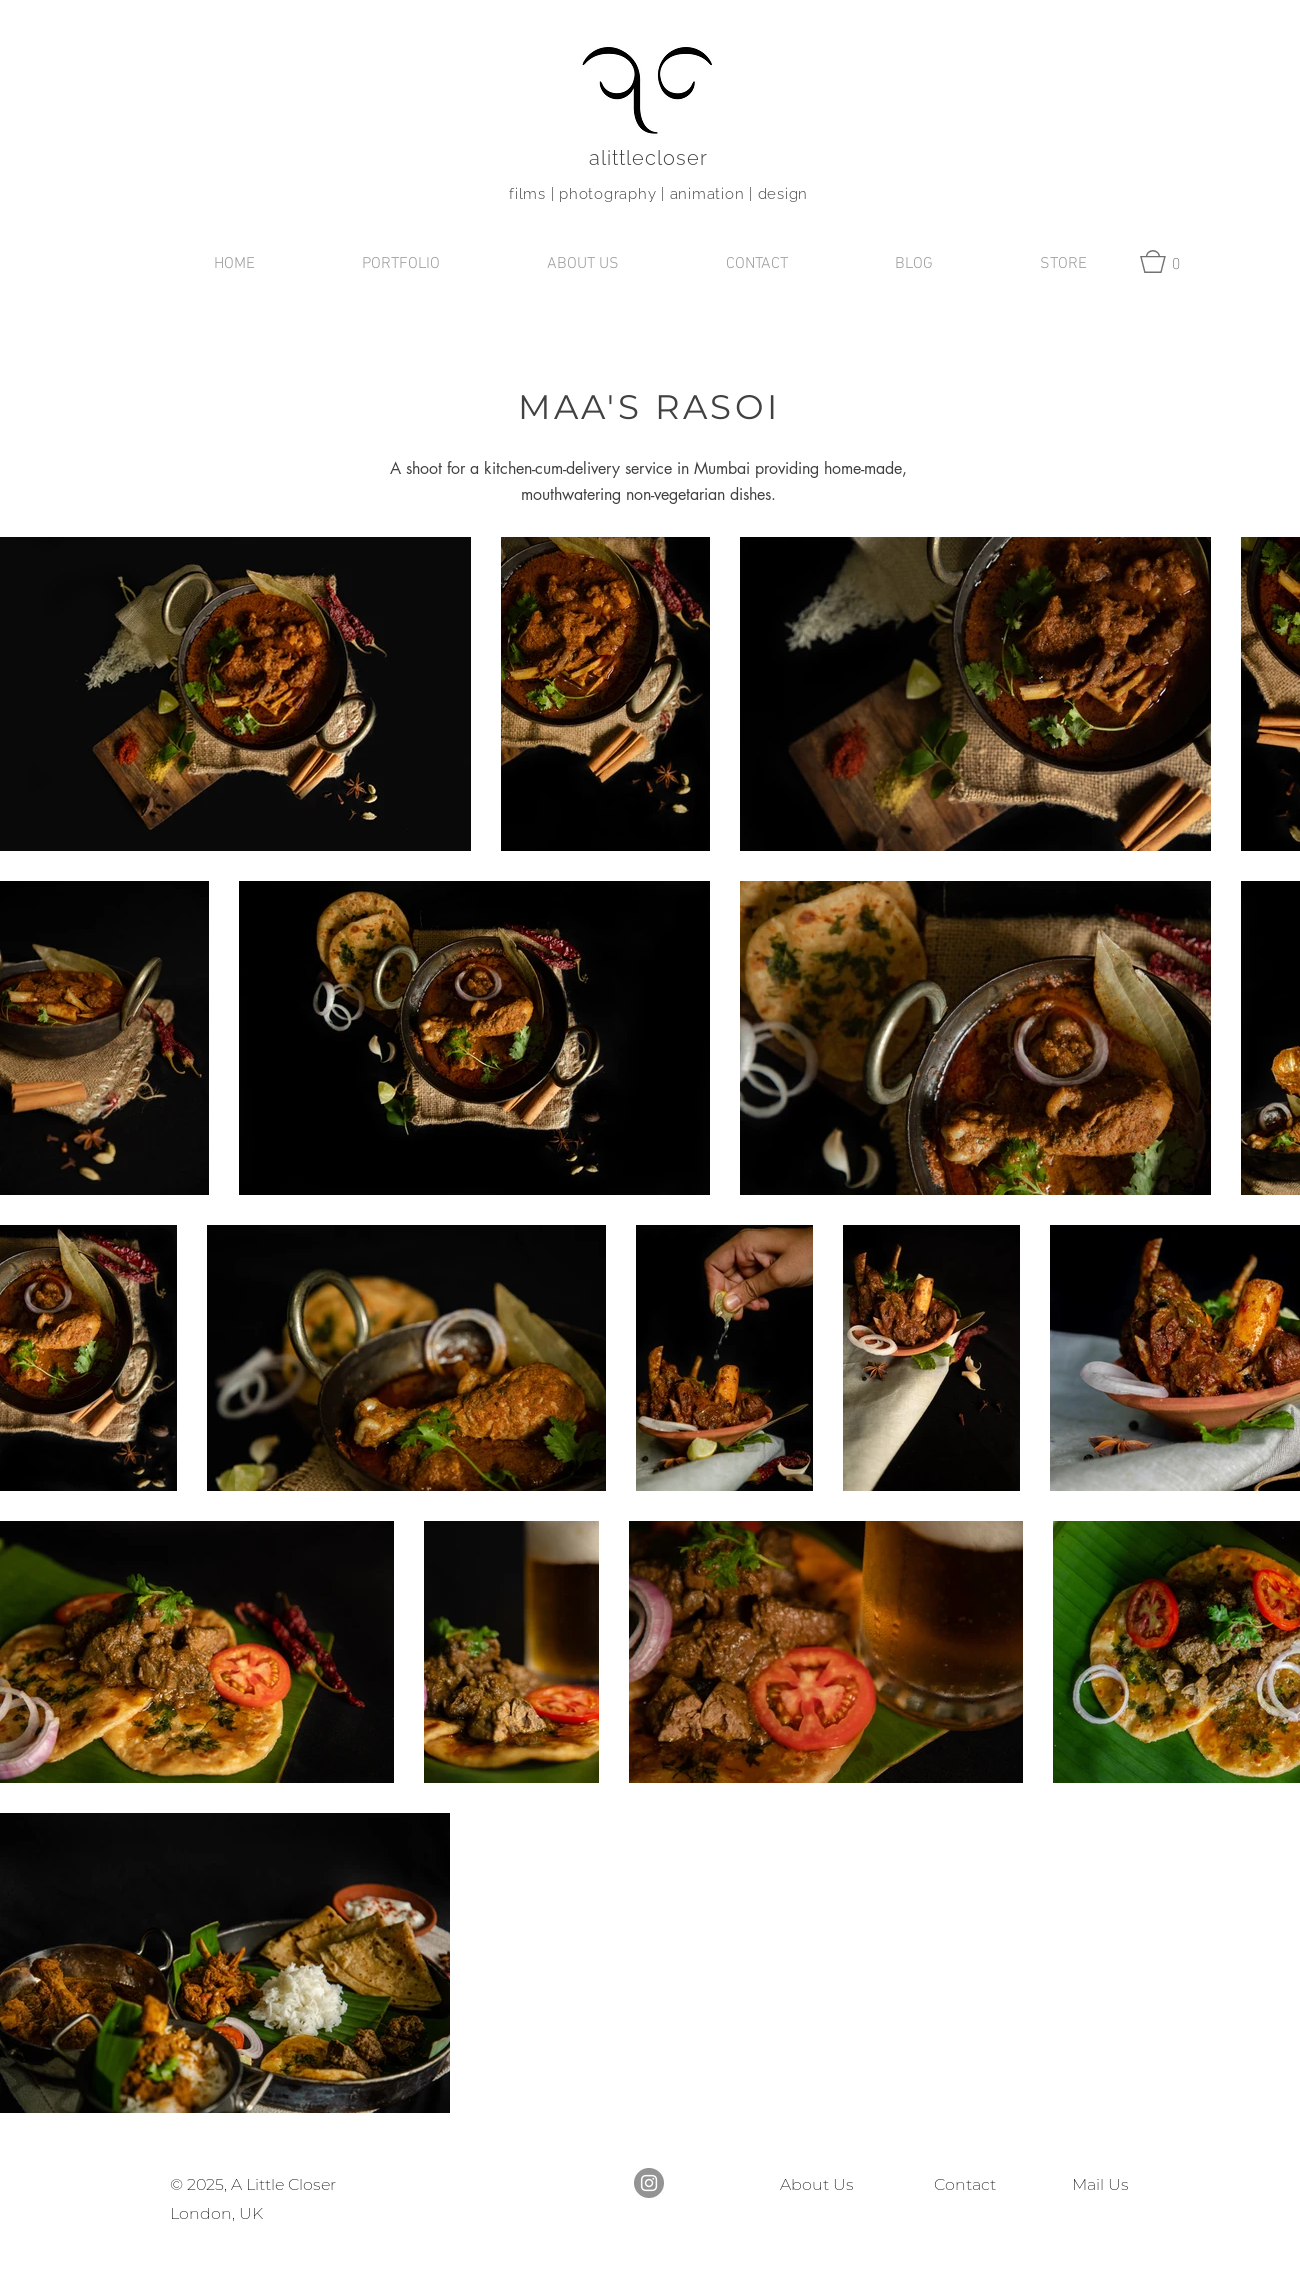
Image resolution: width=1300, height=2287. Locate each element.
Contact (965, 2184)
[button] (400, 264)
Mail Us (1096, 2184)
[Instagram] (649, 2183)
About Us (817, 2184)
